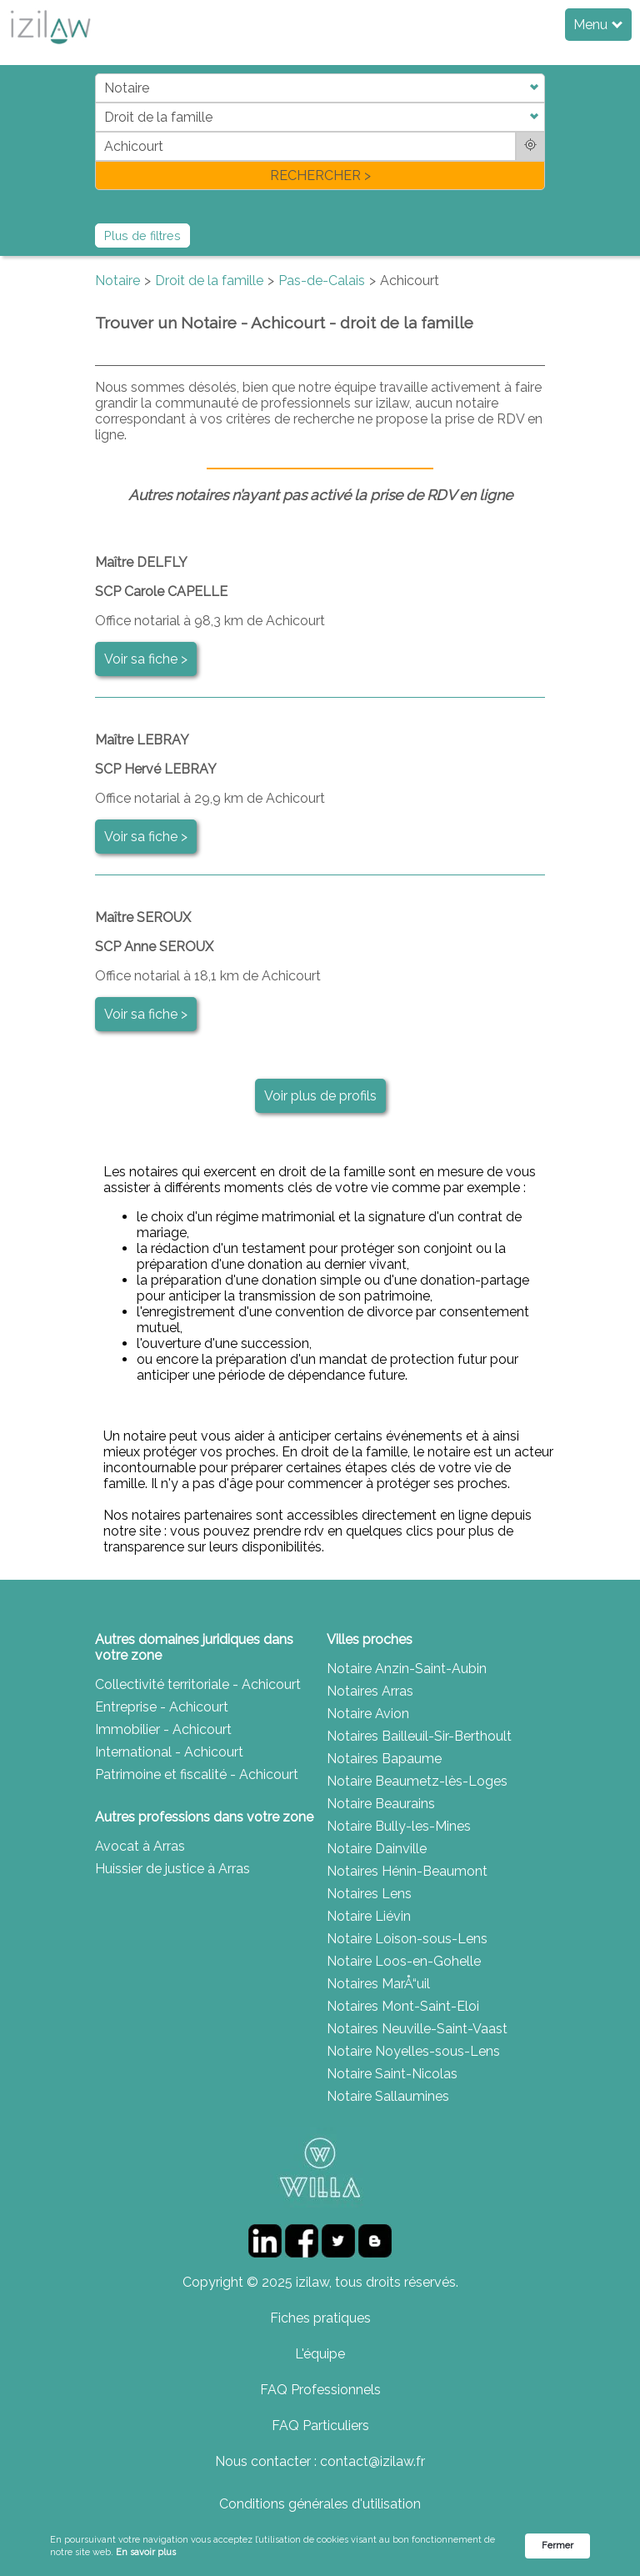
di (100, 131)
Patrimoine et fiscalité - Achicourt (196, 1774)
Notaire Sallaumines (388, 2096)
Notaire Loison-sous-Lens (407, 1939)
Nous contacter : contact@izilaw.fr (320, 2461)
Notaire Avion (368, 1714)
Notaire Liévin (369, 1916)
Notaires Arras (370, 1691)
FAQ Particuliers (320, 2425)
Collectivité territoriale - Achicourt (198, 1684)
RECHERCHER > (320, 175)
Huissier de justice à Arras (172, 1869)
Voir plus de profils (320, 1096)
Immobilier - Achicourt (163, 1729)
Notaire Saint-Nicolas (392, 2074)
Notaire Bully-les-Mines (399, 1826)
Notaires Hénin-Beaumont (407, 1871)
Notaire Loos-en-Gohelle (404, 1961)
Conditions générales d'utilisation (320, 2504)
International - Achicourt (169, 1752)
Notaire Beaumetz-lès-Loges (417, 1781)
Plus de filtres (142, 235)
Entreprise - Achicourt (161, 1707)
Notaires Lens (369, 1894)
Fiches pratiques (320, 2318)
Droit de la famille (209, 280)
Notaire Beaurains (381, 1804)
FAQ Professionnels (320, 2390)
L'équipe (320, 2354)
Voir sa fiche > (146, 659)
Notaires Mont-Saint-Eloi (403, 2006)
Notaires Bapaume (384, 1759)
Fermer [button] (557, 2545)
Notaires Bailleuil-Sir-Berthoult (419, 1736)
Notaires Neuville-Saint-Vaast (417, 2029)
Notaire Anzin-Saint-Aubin (407, 1668)
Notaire (117, 280)
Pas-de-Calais (321, 280)
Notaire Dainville (377, 1849)
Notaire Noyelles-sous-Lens (413, 2051)
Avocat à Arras (140, 1846)
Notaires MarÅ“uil (378, 1984)
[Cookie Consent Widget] (320, 2546)
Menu (597, 25)
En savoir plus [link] (146, 2552)
